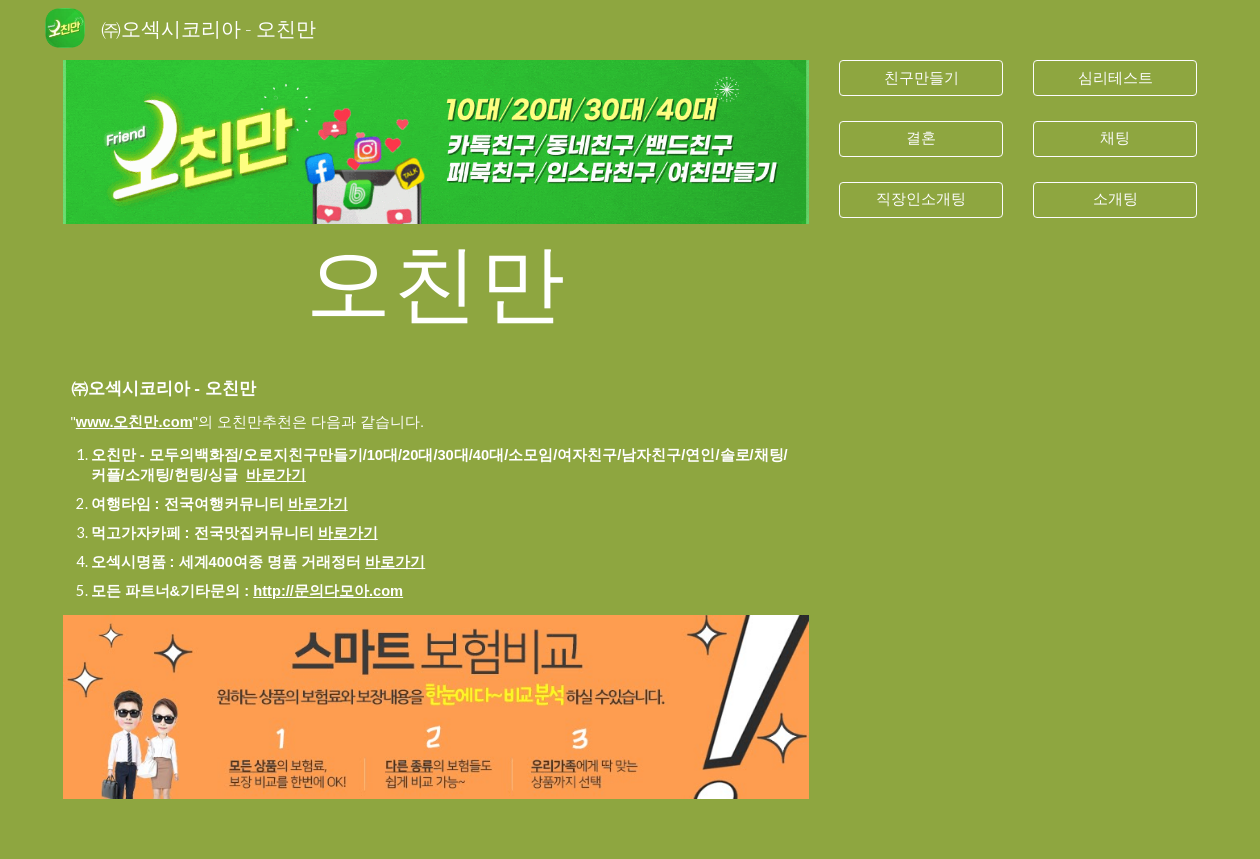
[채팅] (1115, 139)
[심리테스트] (1115, 78)
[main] (436, 280)
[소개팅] (1115, 199)
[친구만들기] (921, 78)
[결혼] (921, 139)
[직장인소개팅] (921, 199)
